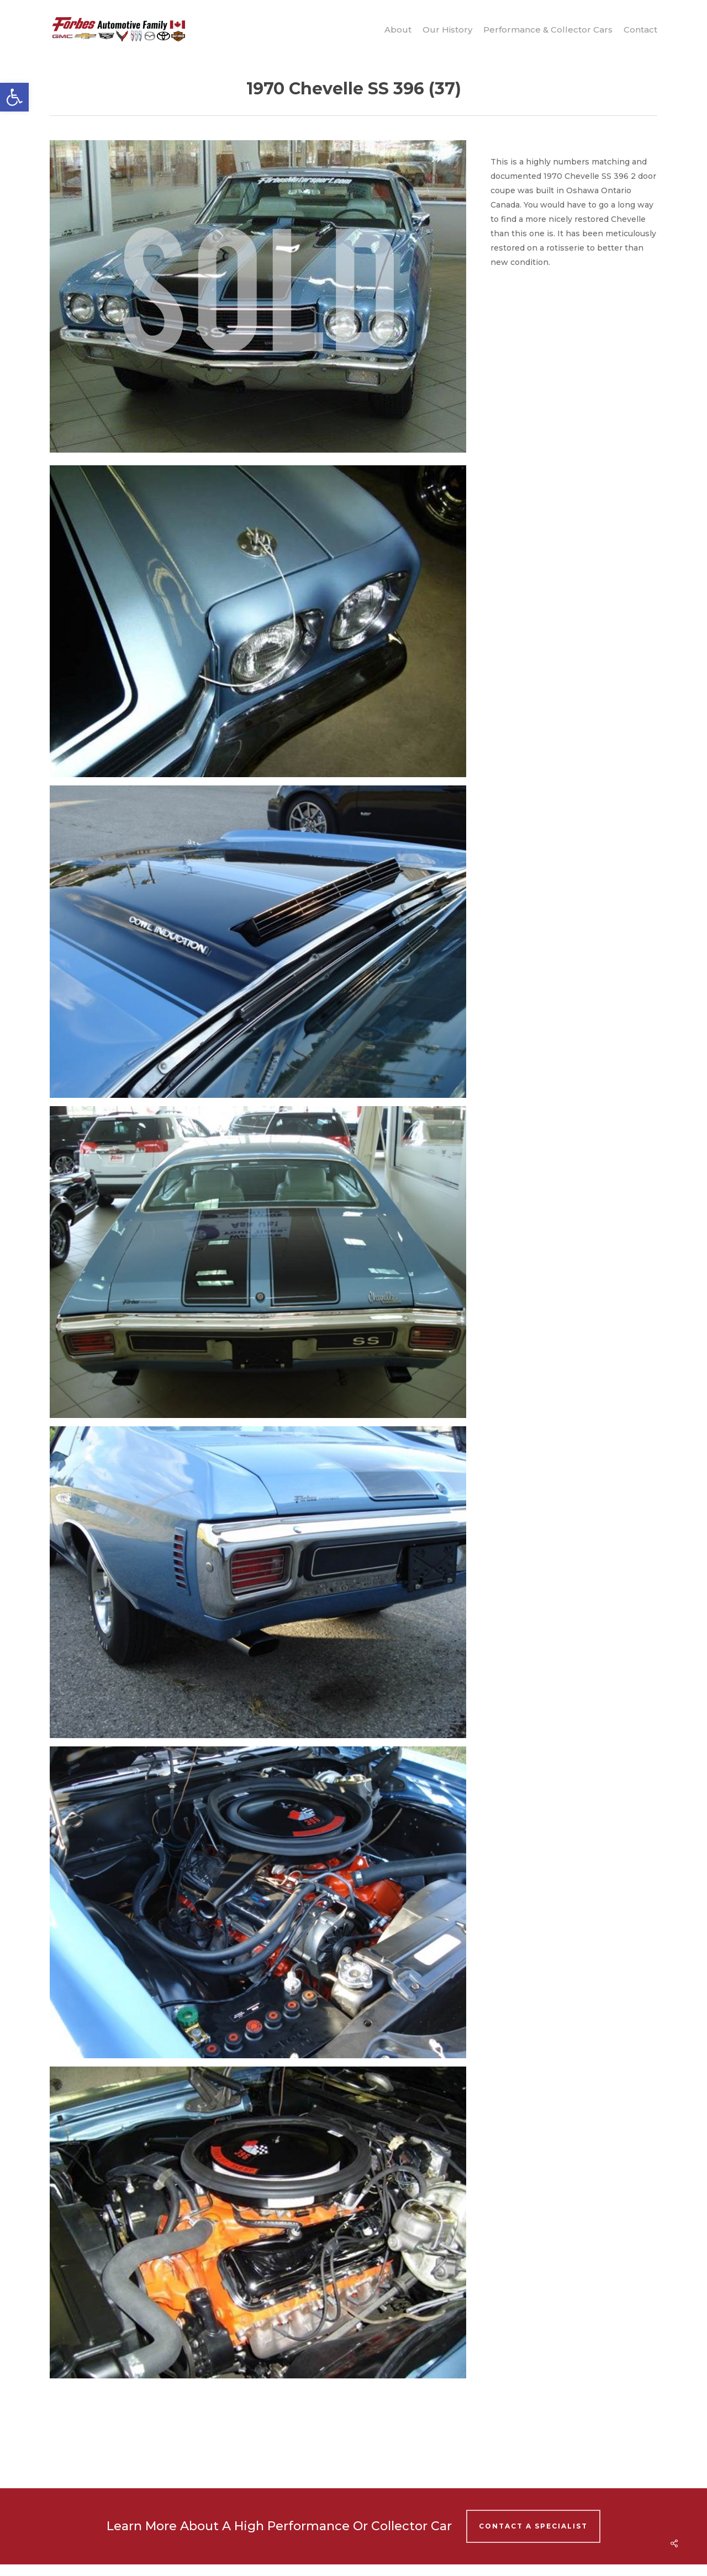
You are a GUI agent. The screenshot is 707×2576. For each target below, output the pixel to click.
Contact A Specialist (533, 2526)
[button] (14, 97)
